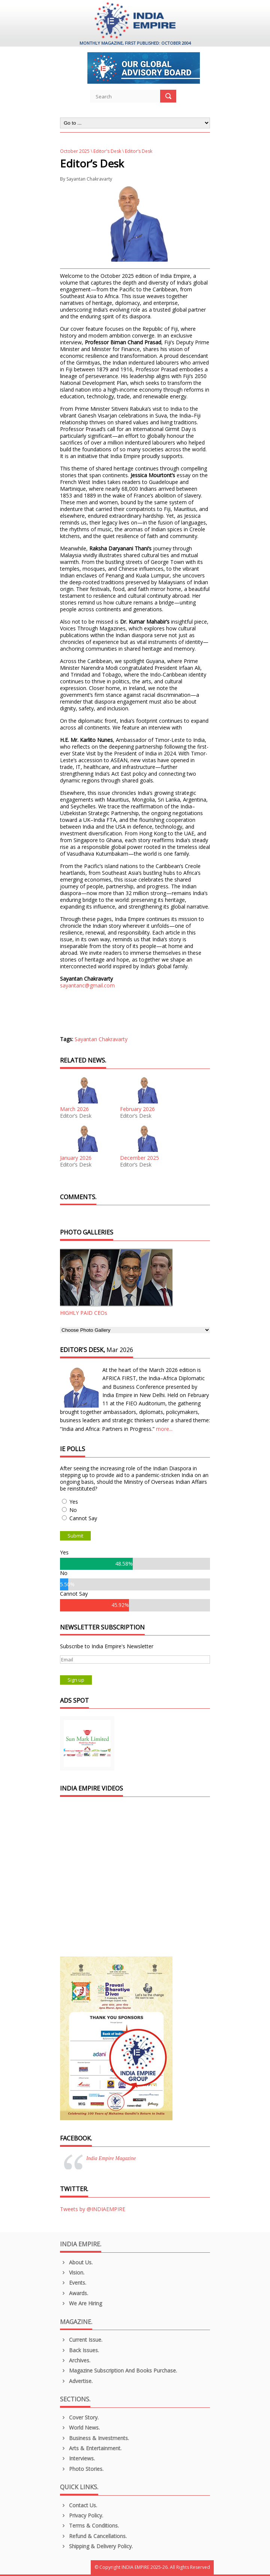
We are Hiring (81, 2303)
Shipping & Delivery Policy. (96, 2546)
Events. (73, 2282)
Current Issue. (81, 2339)
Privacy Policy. (81, 2515)
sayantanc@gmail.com (87, 985)
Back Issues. (79, 2350)
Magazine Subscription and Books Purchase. (118, 2370)
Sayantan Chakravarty (89, 179)
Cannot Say (83, 1518)
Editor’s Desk (76, 1115)
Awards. (74, 2293)
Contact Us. (78, 2505)
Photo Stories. (82, 2468)
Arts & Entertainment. (91, 2448)
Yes (73, 1501)
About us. (76, 2262)
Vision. (72, 2272)
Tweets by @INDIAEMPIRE (92, 2209)
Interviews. (77, 2458)
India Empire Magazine (111, 2158)
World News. (80, 2427)
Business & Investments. (94, 2438)
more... (164, 1428)
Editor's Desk (107, 151)
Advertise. (76, 2381)
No (73, 1509)
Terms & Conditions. (89, 2525)
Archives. (75, 2360)
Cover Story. (79, 2417)
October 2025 (75, 151)
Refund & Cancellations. (93, 2536)
